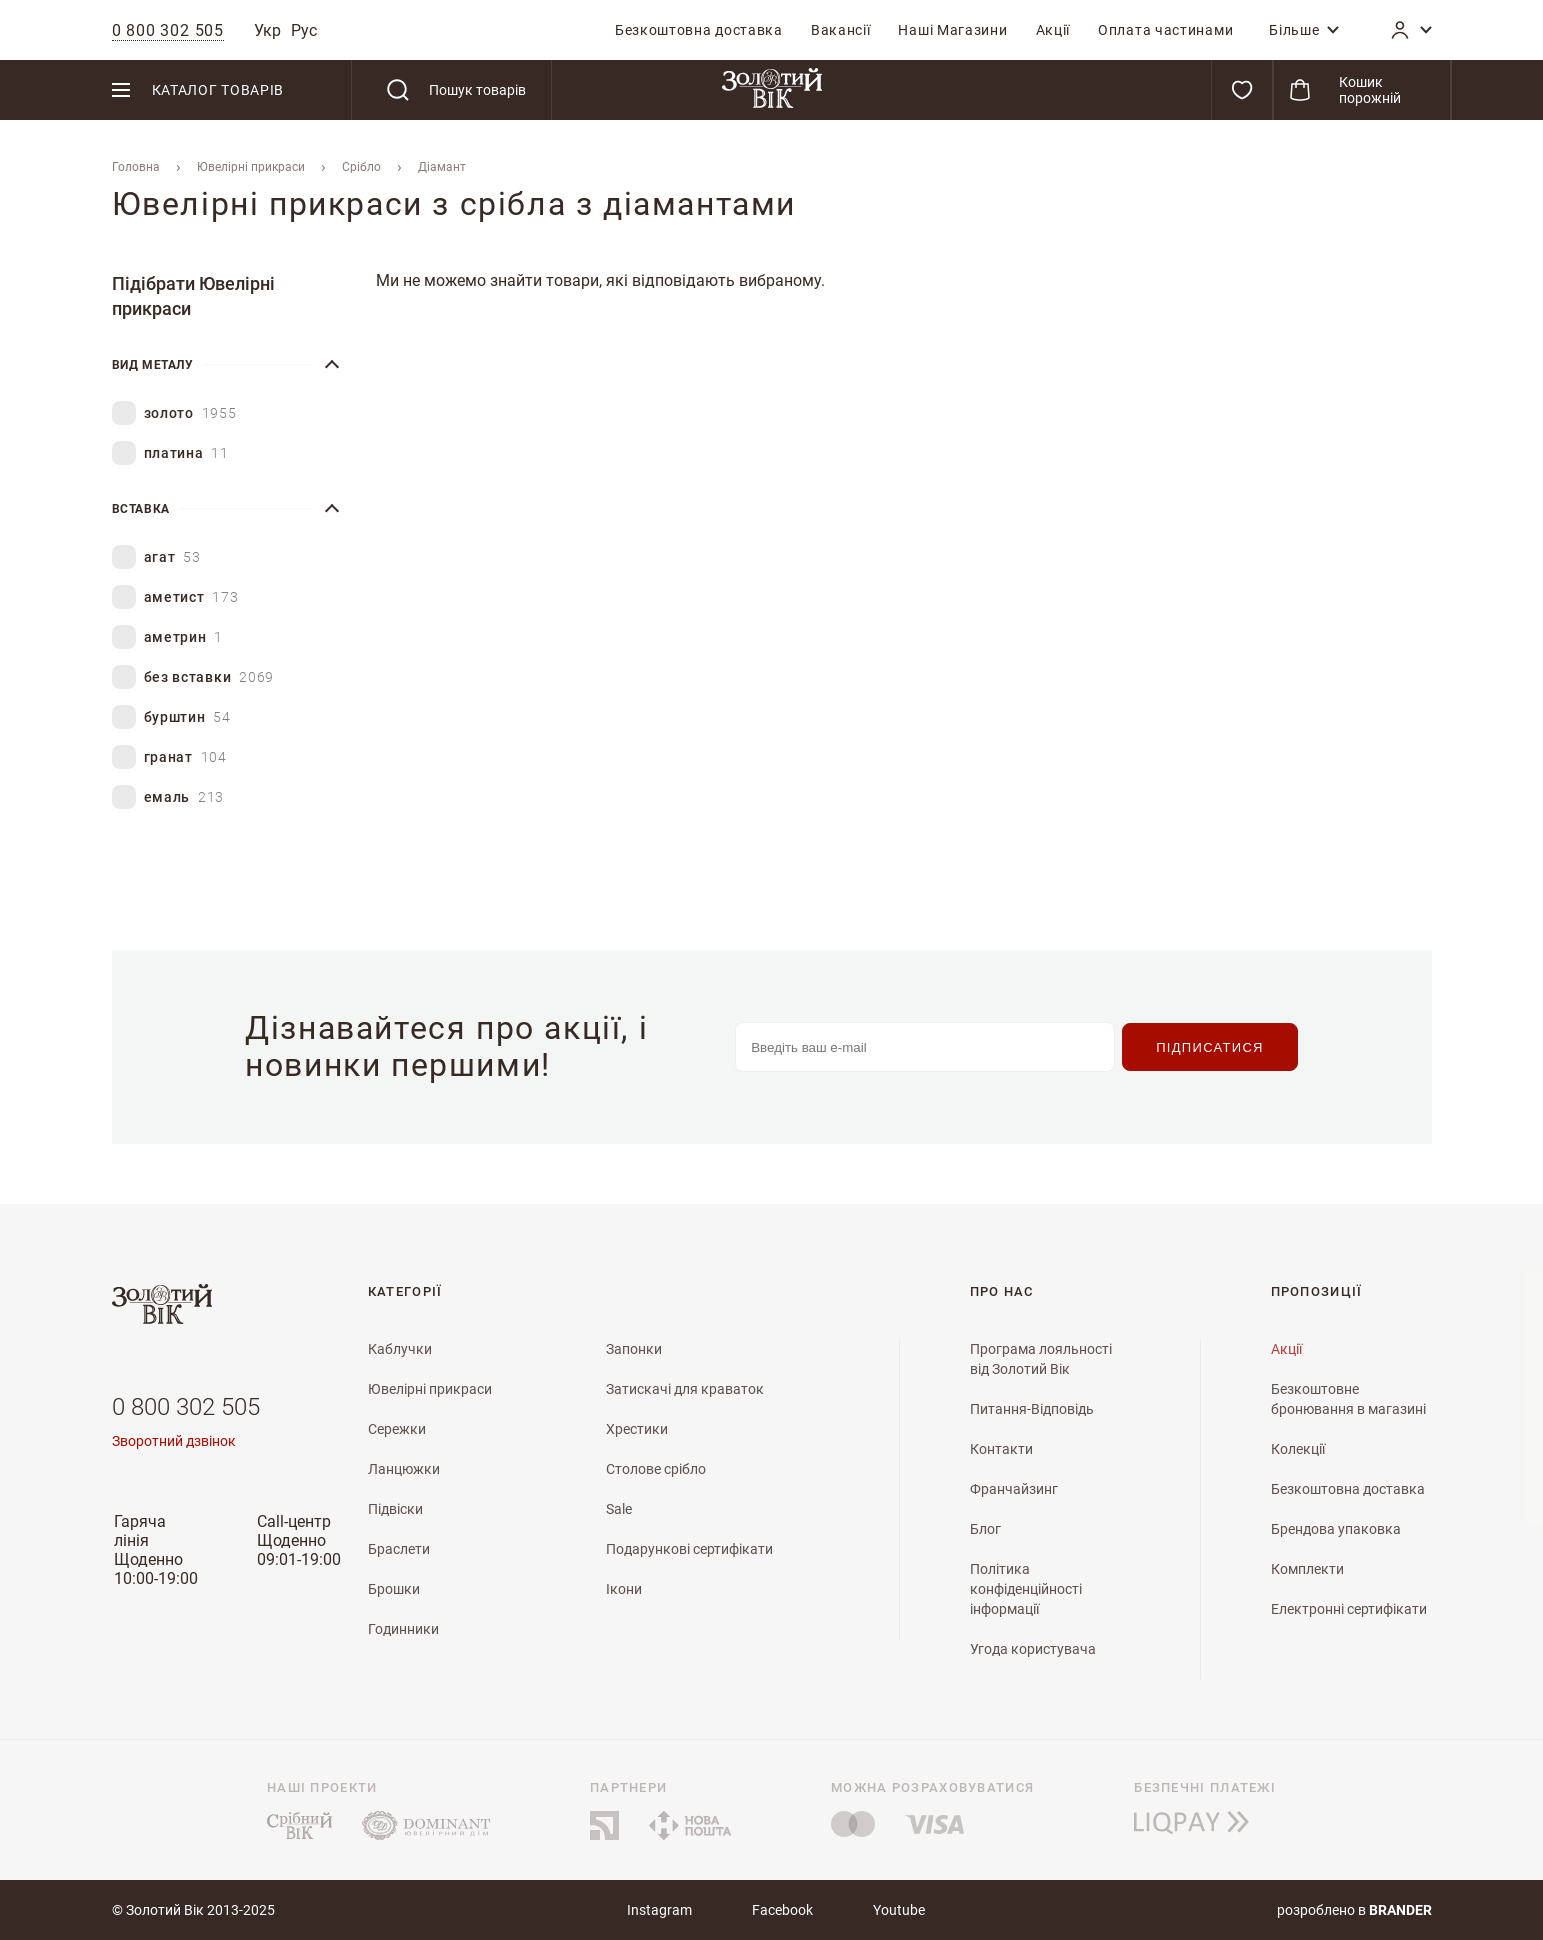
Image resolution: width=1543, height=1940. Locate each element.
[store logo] (772, 90)
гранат (185, 757)
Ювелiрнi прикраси (251, 167)
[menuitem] (699, 30)
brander (1400, 1910)
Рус (304, 30)
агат (172, 557)
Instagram (659, 1910)
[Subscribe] (1210, 1047)
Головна (136, 167)
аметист (191, 597)
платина (186, 453)
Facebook (782, 1910)
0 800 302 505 (186, 1407)
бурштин (187, 717)
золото (190, 413)
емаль (184, 797)
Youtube (899, 1910)
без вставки (209, 677)
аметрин (184, 637)
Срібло (361, 167)
